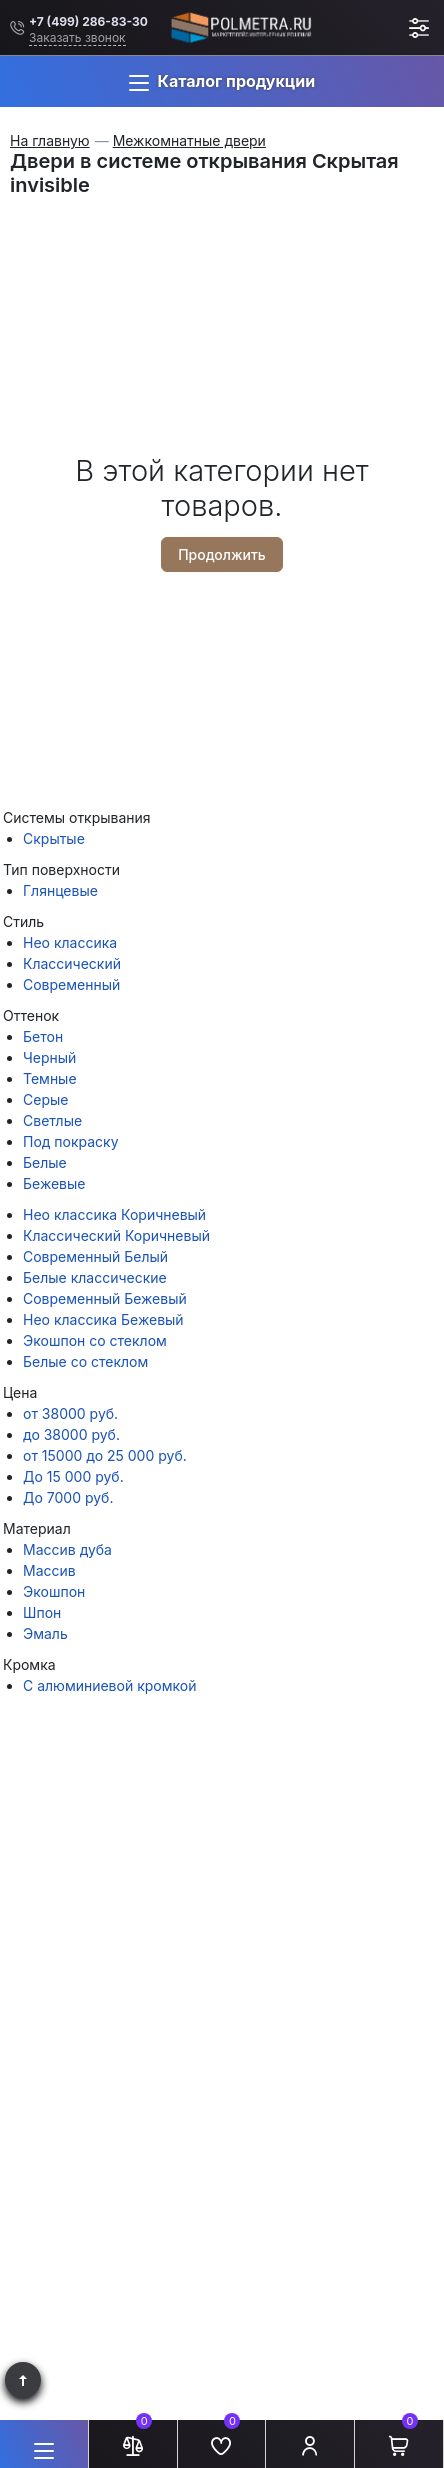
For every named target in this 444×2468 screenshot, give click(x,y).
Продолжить (222, 554)
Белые (45, 1162)
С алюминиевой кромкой (109, 1685)
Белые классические (95, 1277)
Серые (45, 1099)
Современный (71, 984)
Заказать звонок (77, 37)
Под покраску (71, 1141)
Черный (49, 1057)
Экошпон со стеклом (95, 1340)
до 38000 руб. (71, 1434)
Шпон (42, 1612)
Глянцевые (60, 890)
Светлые (52, 1120)
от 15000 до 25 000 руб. (105, 1455)
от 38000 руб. (70, 1413)
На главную (50, 141)
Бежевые (54, 1183)
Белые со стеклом (85, 1361)
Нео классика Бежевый (103, 1319)
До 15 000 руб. (73, 1476)
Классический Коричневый (116, 1235)
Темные (50, 1078)
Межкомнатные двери (189, 141)
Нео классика (70, 942)
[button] (222, 81)
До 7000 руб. (68, 1497)
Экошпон (54, 1591)
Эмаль (45, 1633)
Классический (72, 963)
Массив (49, 1570)
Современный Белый (95, 1256)
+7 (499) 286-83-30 (88, 21)
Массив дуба (67, 1549)
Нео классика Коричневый (114, 1214)
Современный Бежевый (105, 1298)
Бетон (43, 1036)
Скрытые (54, 838)
